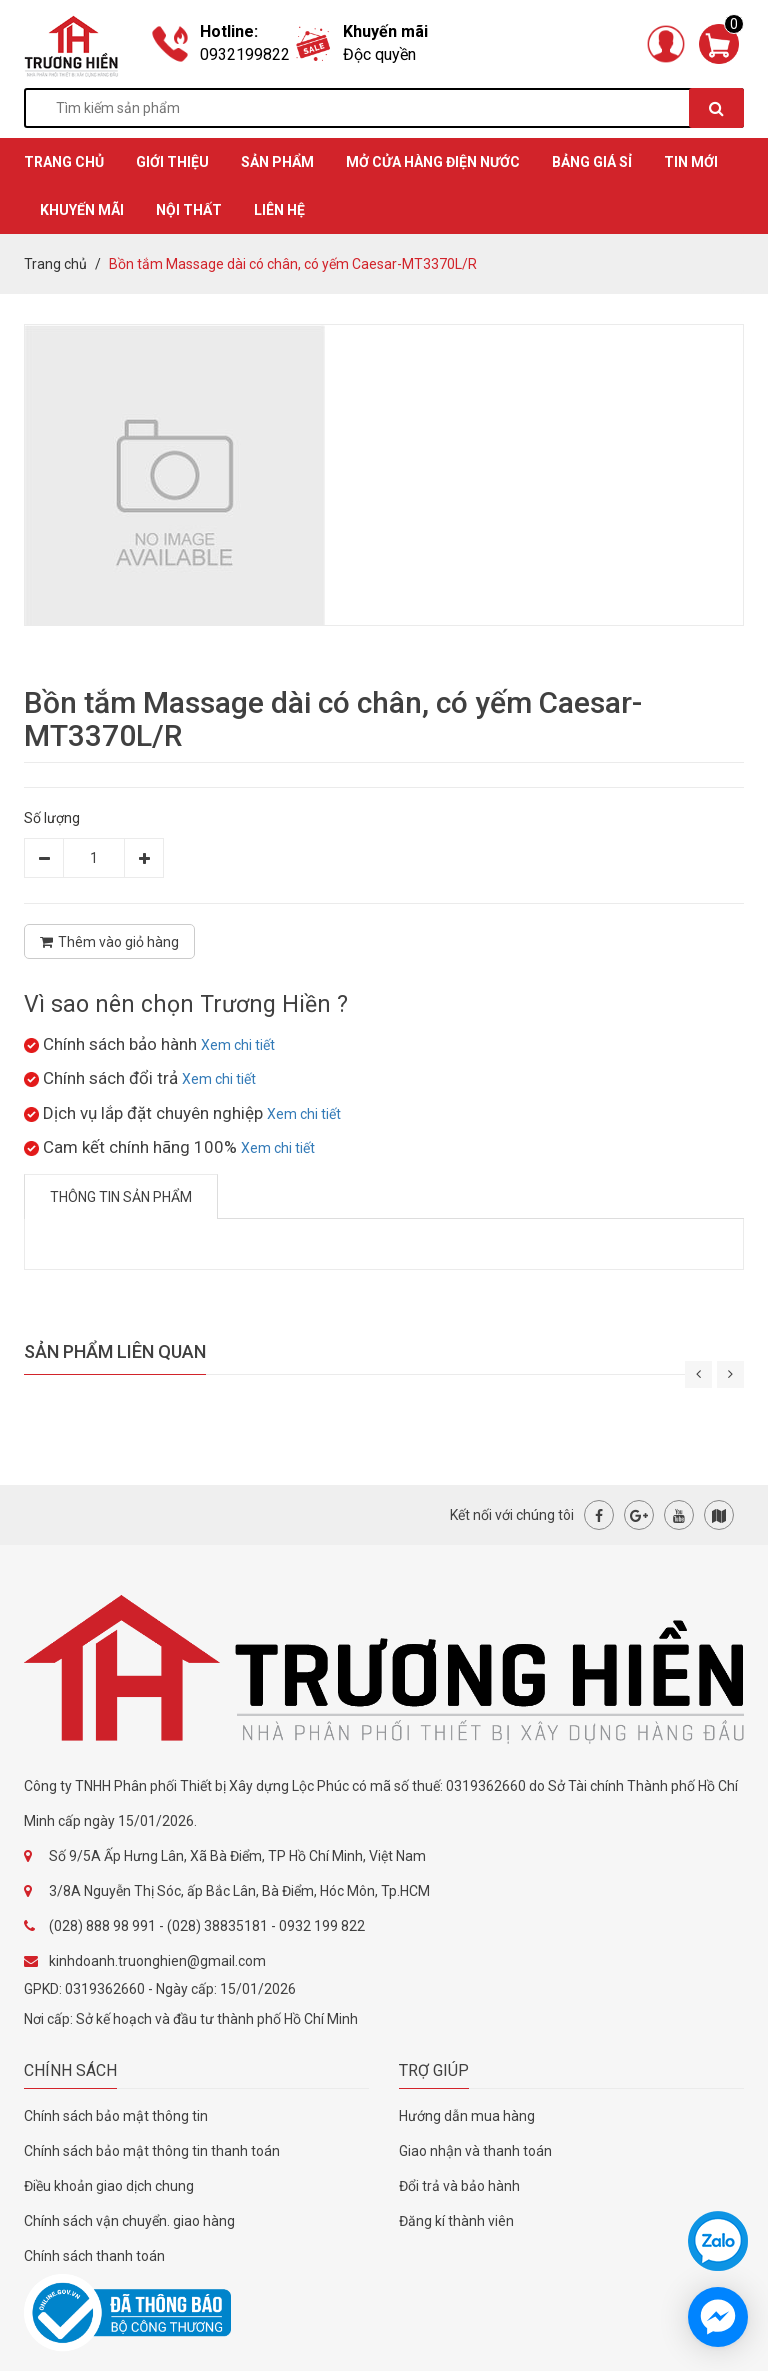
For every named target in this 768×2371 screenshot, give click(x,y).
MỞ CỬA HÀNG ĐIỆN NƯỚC (433, 162)
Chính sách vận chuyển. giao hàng (129, 2221)
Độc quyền (379, 54)
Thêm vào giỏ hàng (109, 942)
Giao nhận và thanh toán (475, 2151)
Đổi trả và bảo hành (459, 2186)
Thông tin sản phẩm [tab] (121, 1197)
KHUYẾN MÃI (82, 210)
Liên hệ (279, 210)
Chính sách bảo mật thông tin (116, 2116)
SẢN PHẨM (277, 162)
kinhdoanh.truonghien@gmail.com (157, 1961)
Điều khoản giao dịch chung (109, 2186)
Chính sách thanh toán (94, 2256)
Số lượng (52, 818)
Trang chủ (55, 264)
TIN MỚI (691, 162)
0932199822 (245, 54)
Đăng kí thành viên (456, 2221)
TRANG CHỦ (64, 162)
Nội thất (189, 210)
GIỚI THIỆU (172, 162)
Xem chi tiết (238, 1045)
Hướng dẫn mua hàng (467, 2116)
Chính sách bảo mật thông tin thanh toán (152, 2151)
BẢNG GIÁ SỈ (592, 162)
